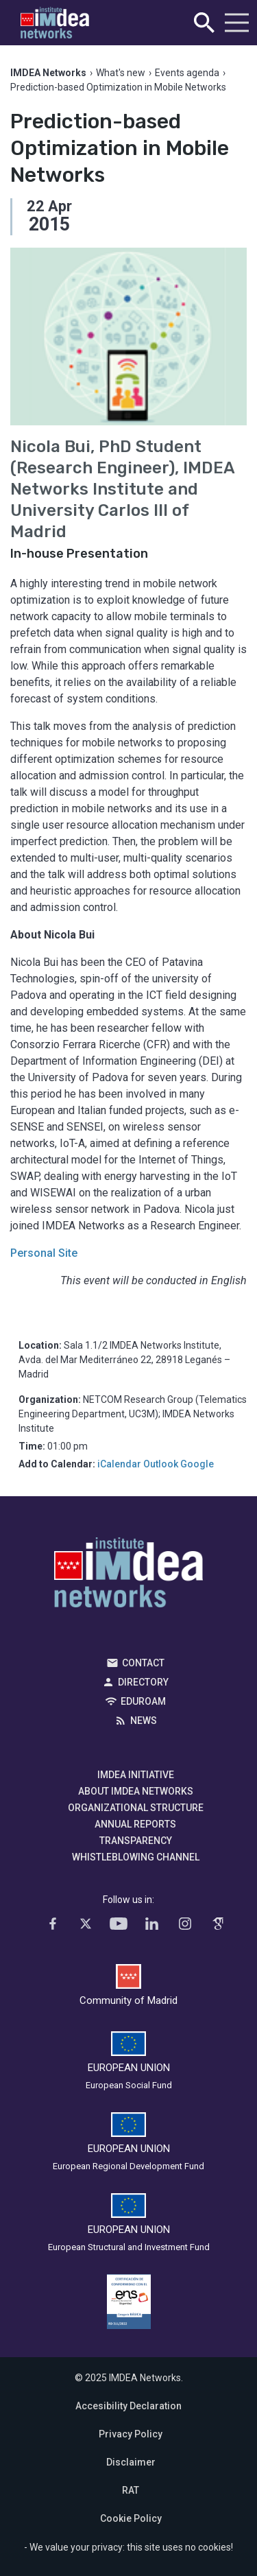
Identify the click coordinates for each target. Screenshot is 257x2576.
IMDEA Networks (128, 1575)
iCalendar (119, 1463)
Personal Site (43, 1253)
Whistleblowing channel (135, 1857)
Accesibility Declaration (128, 2405)
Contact (143, 1662)
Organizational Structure (136, 1807)
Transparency (135, 1840)
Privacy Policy (130, 2434)
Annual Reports (135, 1824)
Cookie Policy (131, 2518)
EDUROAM (143, 1701)
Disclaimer (131, 2462)
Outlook (160, 1463)
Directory (143, 1682)
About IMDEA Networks (135, 1791)
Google (197, 1463)
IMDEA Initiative (135, 1774)
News (143, 1720)
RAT (130, 2490)
